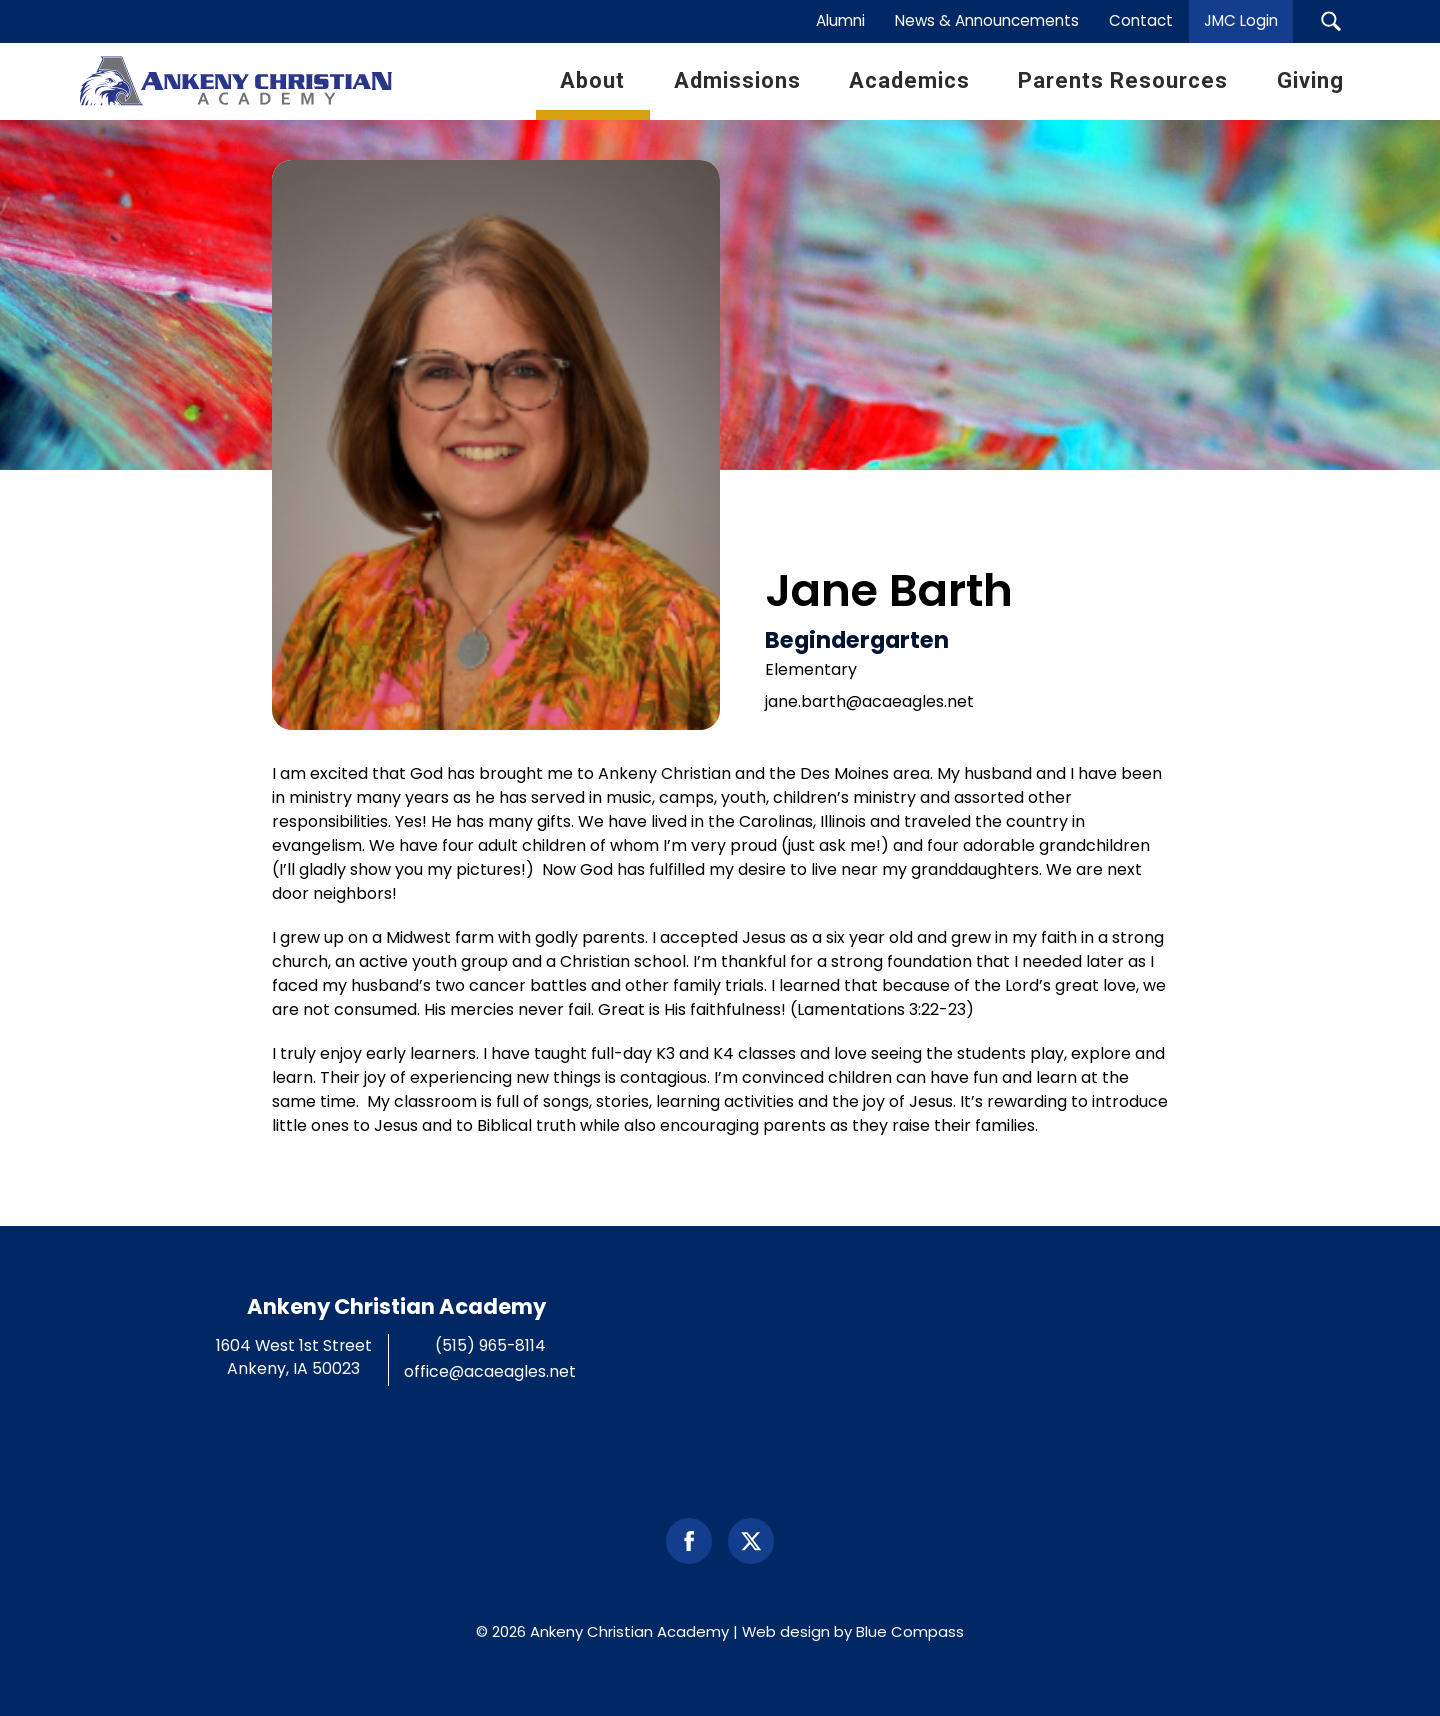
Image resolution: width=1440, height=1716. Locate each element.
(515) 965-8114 (490, 1345)
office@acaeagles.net (490, 1371)
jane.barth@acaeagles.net (869, 701)
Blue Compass (910, 1631)
